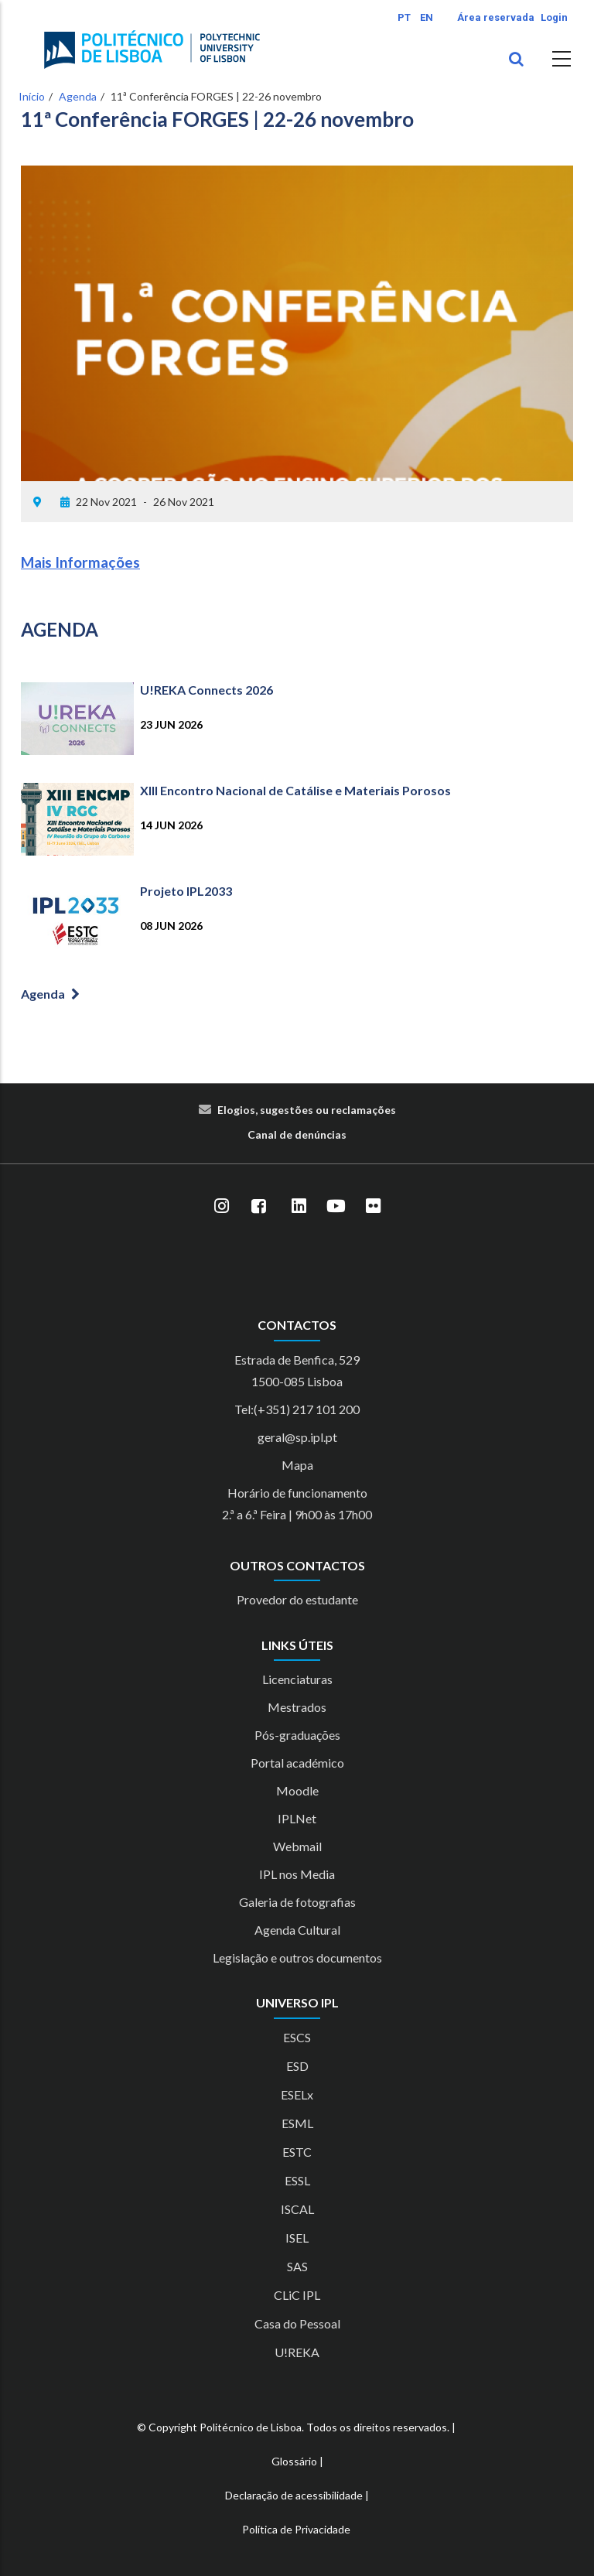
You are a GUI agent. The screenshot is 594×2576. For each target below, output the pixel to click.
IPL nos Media (297, 1874)
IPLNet (297, 1818)
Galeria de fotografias (297, 1901)
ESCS (297, 2037)
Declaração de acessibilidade (294, 2495)
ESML (297, 2123)
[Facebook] (258, 1206)
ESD (297, 2065)
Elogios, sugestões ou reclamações (306, 1109)
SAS (297, 2266)
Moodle (297, 1790)
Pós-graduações (297, 1734)
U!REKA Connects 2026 (206, 689)
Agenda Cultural (297, 1929)
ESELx (297, 2094)
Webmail (297, 1846)
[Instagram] (221, 1206)
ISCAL (297, 2209)
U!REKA (297, 2352)
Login (554, 17)
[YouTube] (335, 1206)
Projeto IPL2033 (186, 890)
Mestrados (297, 1707)
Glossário (294, 2461)
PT (404, 17)
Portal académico (297, 1762)
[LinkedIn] (298, 1206)
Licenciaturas (297, 1679)
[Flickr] (372, 1206)
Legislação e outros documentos (297, 1957)
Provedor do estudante (297, 1599)
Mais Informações (80, 562)
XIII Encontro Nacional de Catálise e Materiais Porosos (295, 790)
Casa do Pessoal (297, 2323)
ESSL (297, 2180)
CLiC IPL (297, 2294)
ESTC (297, 2151)
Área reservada (495, 17)
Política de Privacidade (296, 2529)
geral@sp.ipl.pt (297, 1437)
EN (426, 17)
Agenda (78, 96)
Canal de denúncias (297, 1134)
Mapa (297, 1464)
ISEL (297, 2237)
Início (32, 96)
